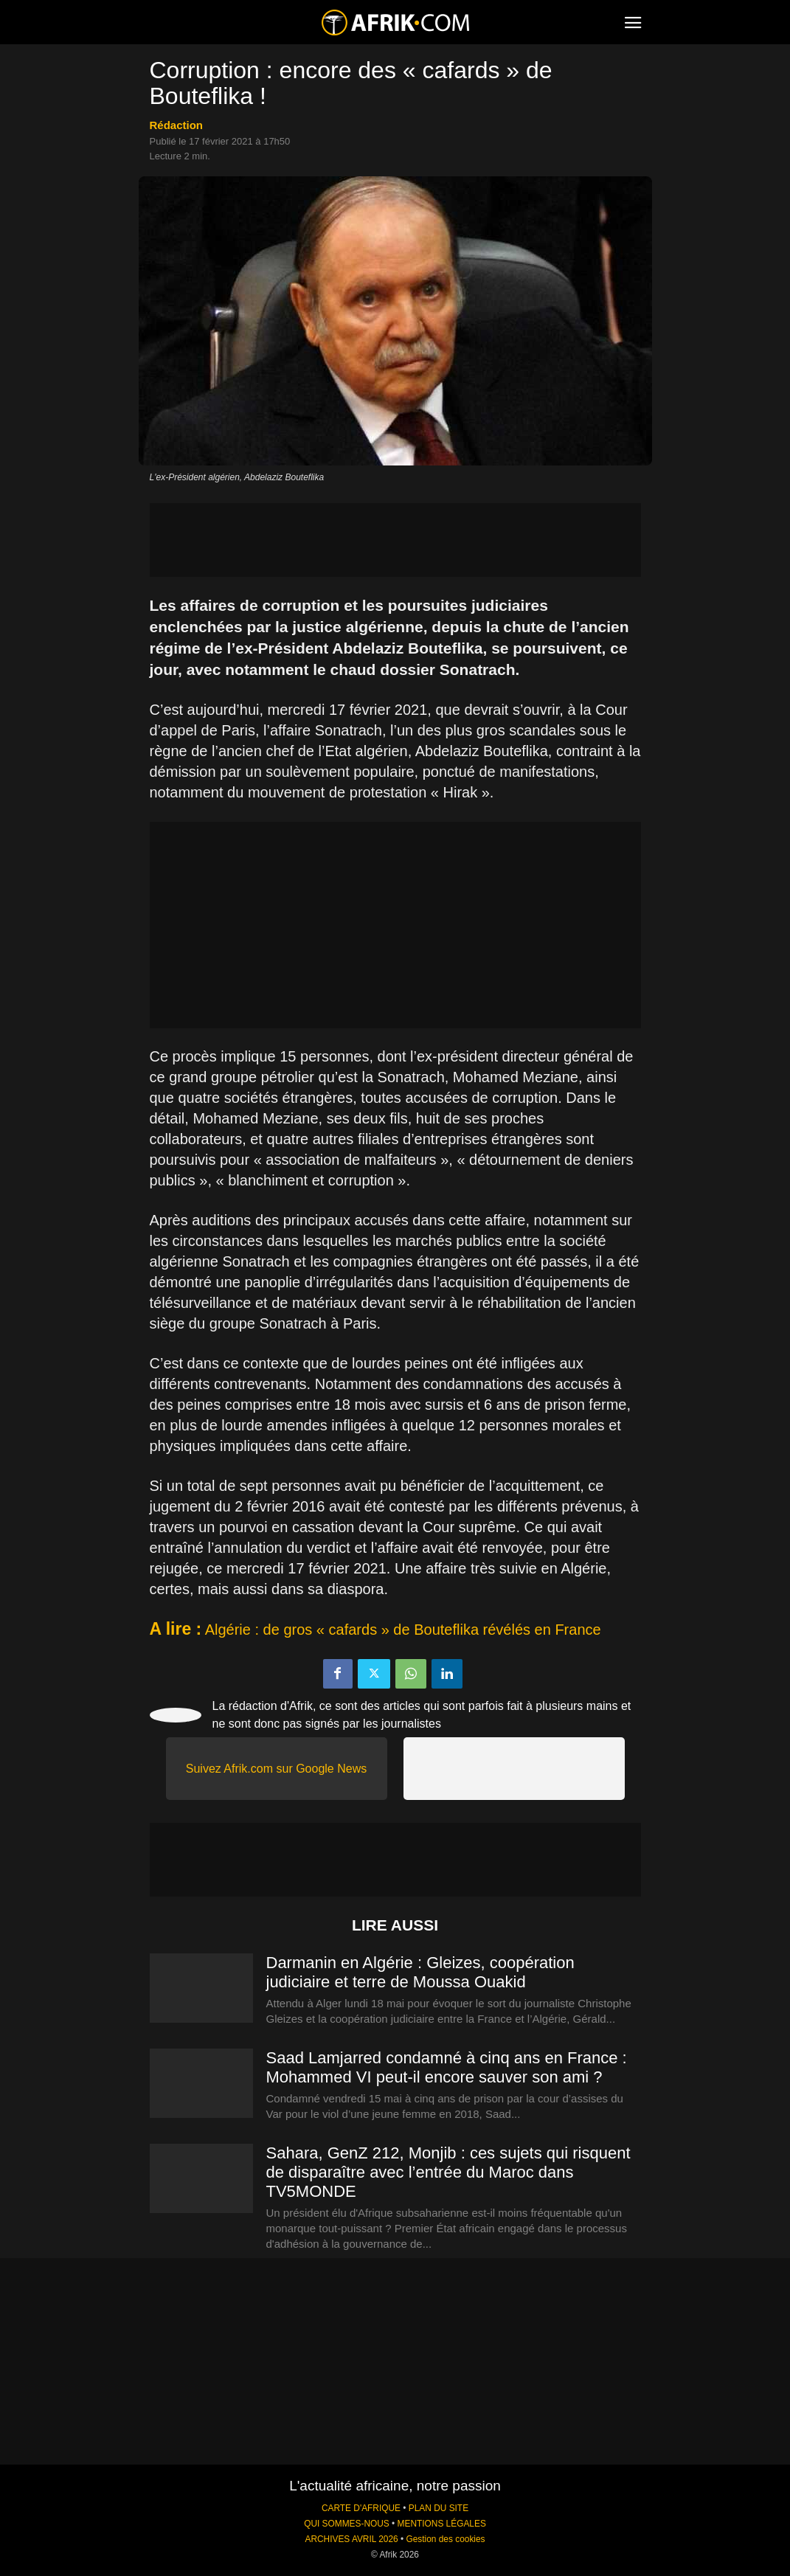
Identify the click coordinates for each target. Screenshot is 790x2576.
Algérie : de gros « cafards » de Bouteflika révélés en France (403, 1629)
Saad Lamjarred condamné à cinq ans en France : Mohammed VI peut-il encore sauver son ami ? (446, 2067)
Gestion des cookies (445, 2539)
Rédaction (177, 125)
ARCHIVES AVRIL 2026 (351, 2539)
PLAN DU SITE (438, 2508)
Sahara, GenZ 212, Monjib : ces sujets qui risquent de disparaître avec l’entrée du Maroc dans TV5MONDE (448, 2172)
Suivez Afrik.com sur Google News (276, 1768)
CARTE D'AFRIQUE (361, 2508)
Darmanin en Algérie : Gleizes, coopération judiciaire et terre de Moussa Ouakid (420, 1972)
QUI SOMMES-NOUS (346, 2523)
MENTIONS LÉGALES (442, 2523)
